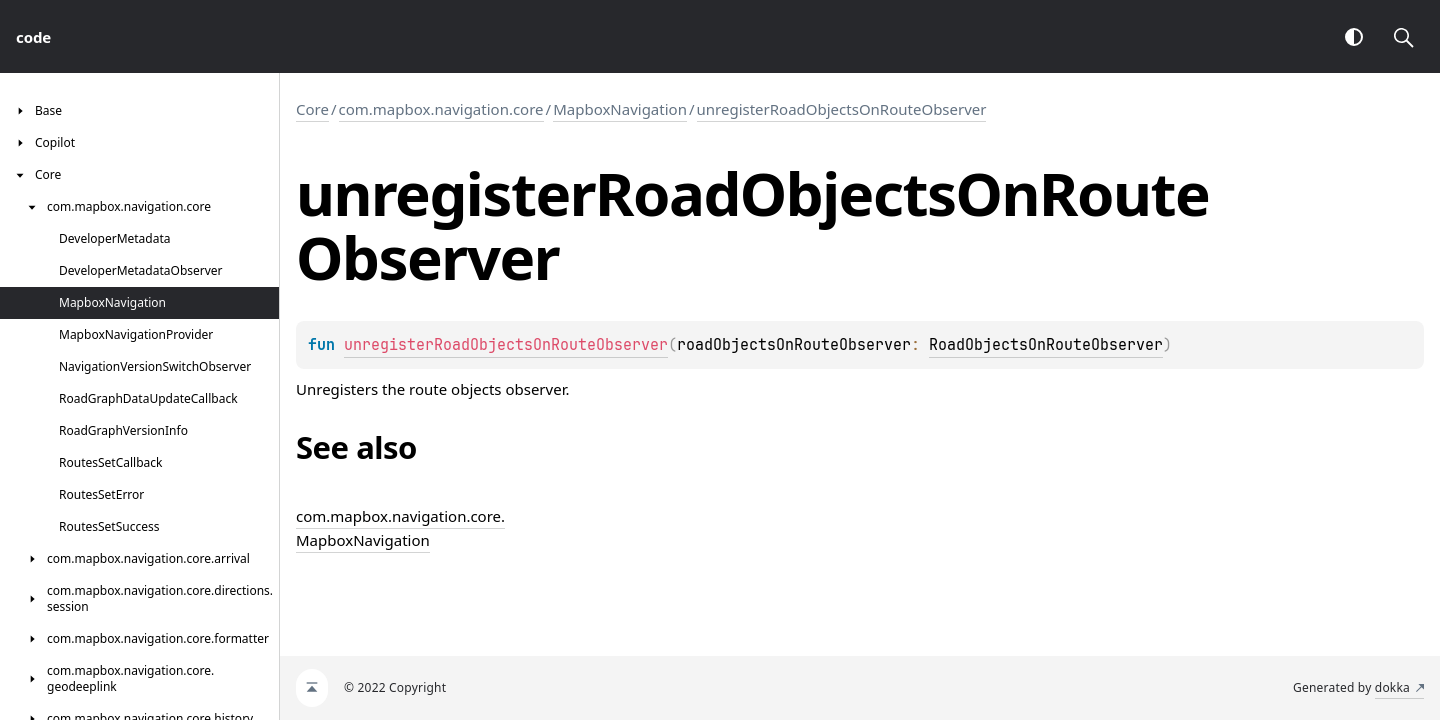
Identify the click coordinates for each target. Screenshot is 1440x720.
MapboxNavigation (620, 109)
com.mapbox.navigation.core (441, 109)
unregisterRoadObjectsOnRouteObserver (842, 109)
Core (312, 109)
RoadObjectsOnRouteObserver (1046, 345)
